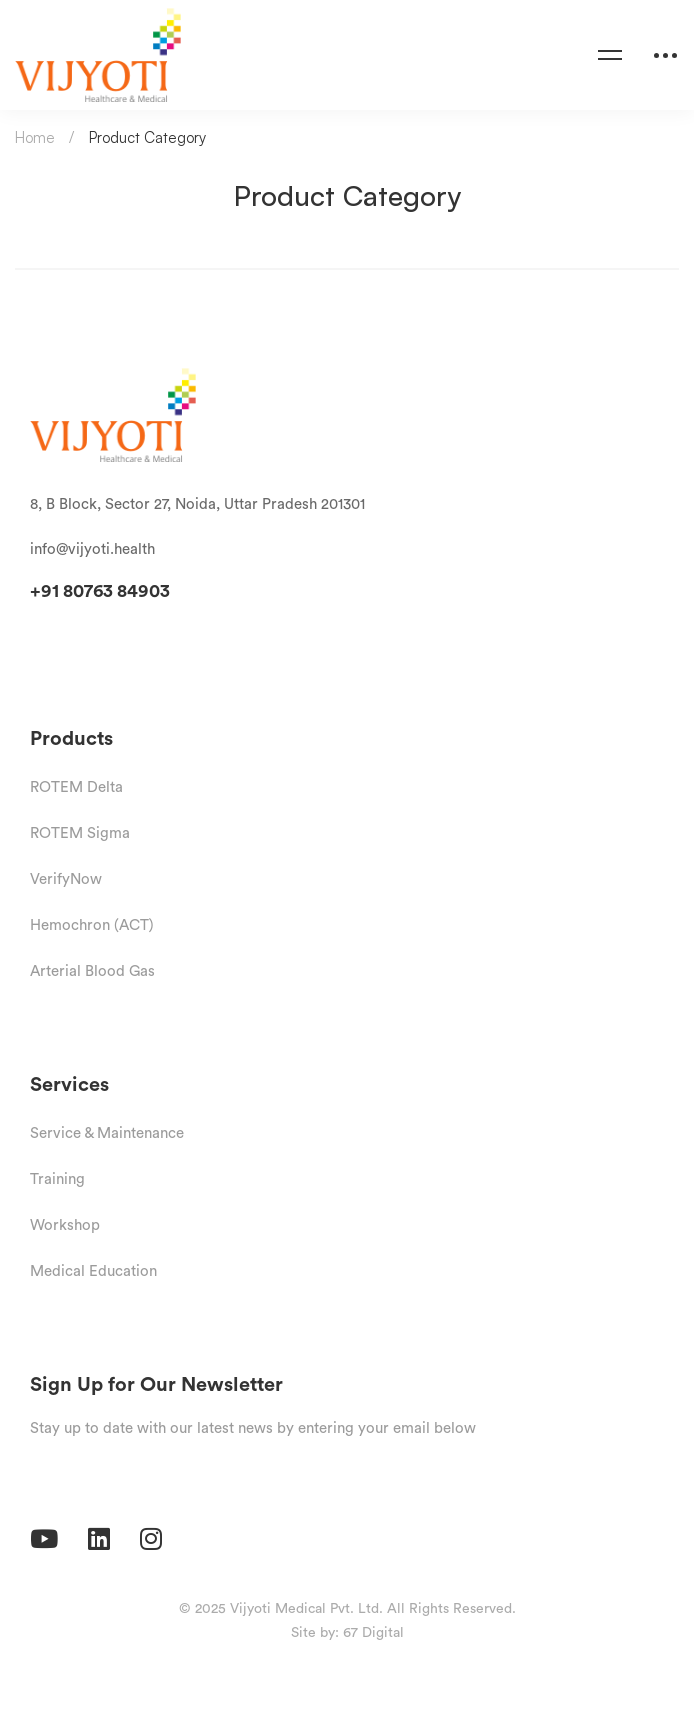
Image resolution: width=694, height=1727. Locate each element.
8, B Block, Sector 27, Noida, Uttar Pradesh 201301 (197, 503)
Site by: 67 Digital (347, 1632)
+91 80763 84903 (100, 591)
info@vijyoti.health (92, 548)
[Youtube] (44, 1538)
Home (35, 137)
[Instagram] (151, 1538)
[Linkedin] (99, 1538)
